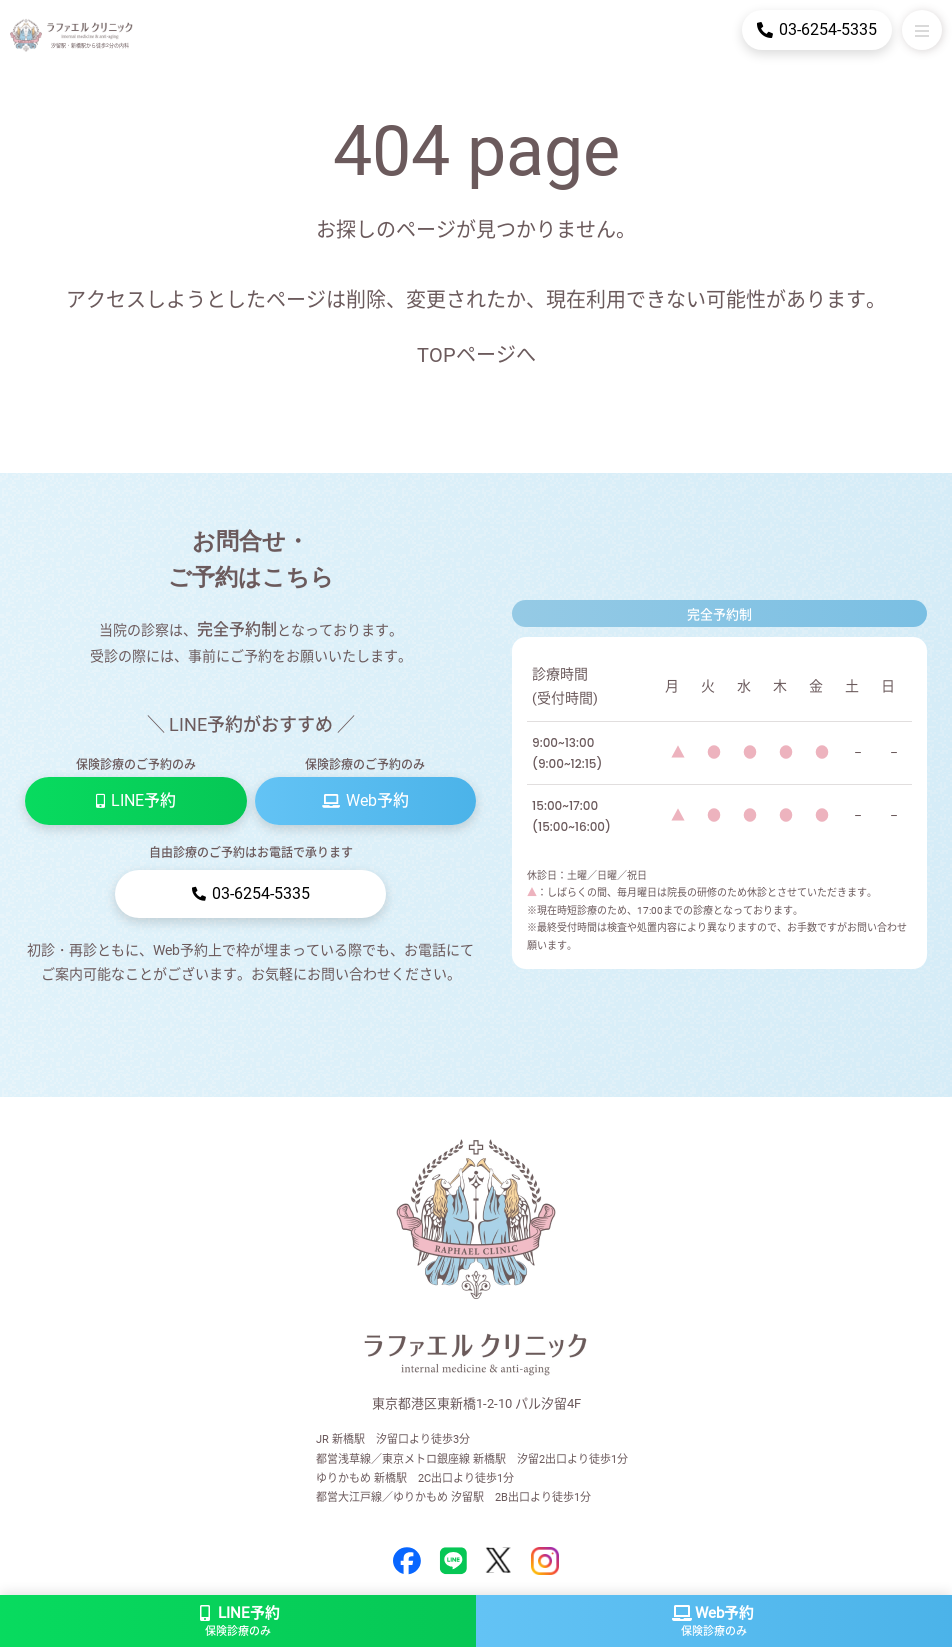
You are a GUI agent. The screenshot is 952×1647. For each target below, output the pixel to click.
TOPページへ (476, 355)
